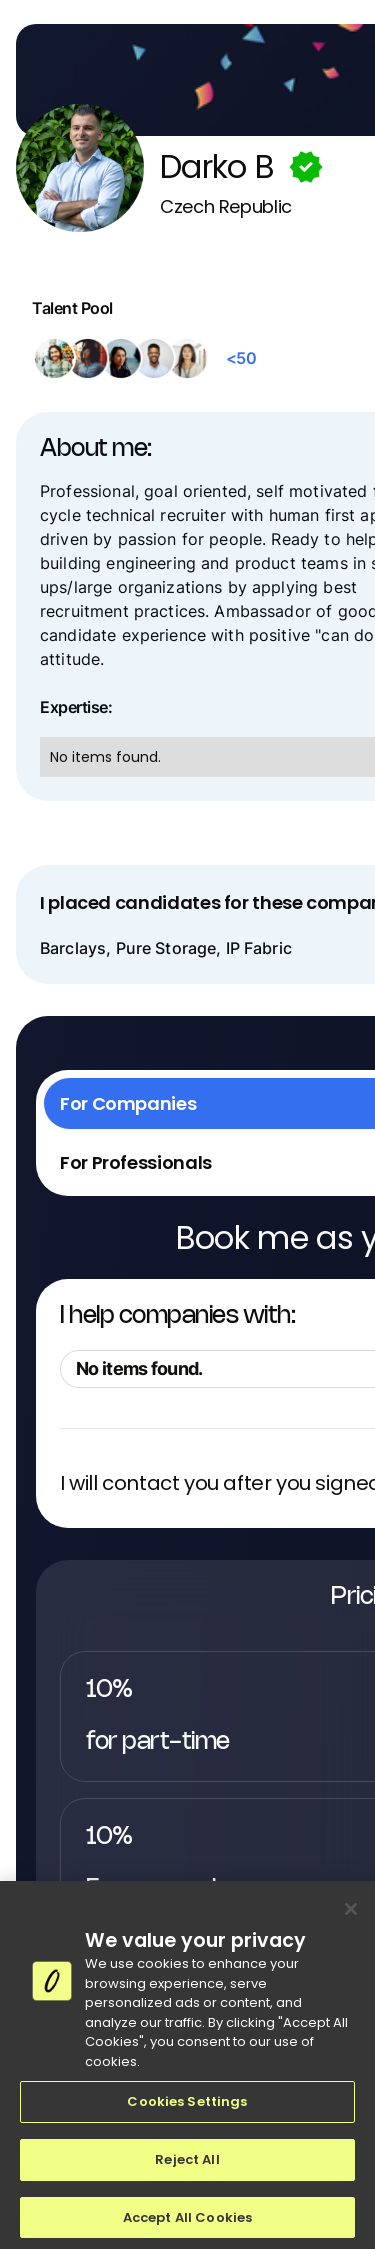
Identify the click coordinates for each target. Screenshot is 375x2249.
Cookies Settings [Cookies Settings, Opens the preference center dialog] (187, 2108)
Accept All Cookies (187, 2223)
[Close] (351, 1916)
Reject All (187, 2165)
